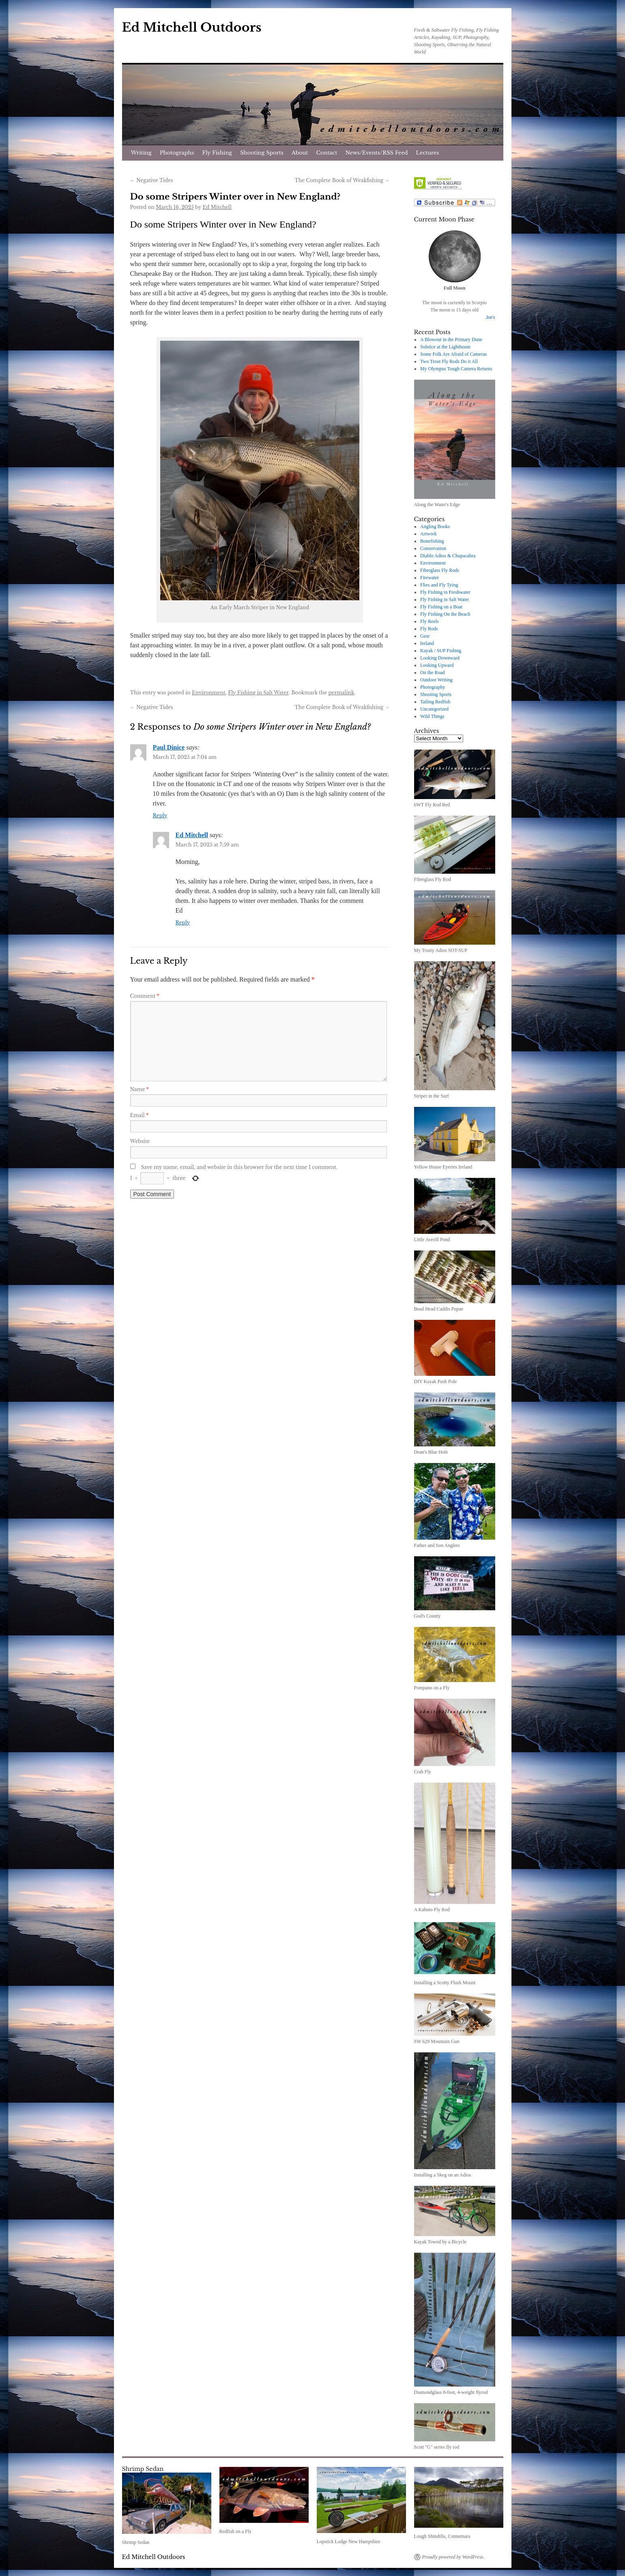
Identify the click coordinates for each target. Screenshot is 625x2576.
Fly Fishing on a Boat (441, 607)
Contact (326, 152)
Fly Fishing (217, 152)
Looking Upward (436, 665)
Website (140, 1141)
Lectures (427, 152)
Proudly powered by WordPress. (453, 2557)
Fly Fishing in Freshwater (445, 592)
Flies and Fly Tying (439, 585)
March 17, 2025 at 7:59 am (207, 845)
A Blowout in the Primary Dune (451, 339)
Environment (208, 693)
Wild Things (432, 716)
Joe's (490, 317)
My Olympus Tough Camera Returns (456, 369)
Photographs (177, 152)
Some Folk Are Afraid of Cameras (453, 354)
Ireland (427, 643)
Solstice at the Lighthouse (445, 347)
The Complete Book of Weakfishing (341, 180)
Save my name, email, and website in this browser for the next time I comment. (239, 1167)
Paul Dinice (169, 747)
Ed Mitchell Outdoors (192, 27)
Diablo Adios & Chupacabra (447, 556)
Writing (141, 152)
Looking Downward (440, 658)
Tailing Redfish (435, 702)
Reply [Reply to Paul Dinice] (160, 815)
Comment (144, 996)
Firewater (429, 577)
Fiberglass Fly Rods (439, 570)
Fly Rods (429, 629)
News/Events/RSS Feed (376, 152)
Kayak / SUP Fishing (440, 650)
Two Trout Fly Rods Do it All (449, 361)
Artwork (428, 534)
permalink (341, 693)
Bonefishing (432, 541)
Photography (432, 687)
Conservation (433, 548)
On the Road (432, 672)
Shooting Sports (262, 152)
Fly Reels (429, 621)
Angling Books (435, 526)
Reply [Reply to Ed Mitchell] (183, 923)
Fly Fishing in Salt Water (258, 693)
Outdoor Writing (436, 680)
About (300, 152)
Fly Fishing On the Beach (445, 614)
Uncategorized (434, 709)
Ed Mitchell (217, 207)
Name (139, 1089)
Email (139, 1115)
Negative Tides (151, 180)
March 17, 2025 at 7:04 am (185, 757)
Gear (425, 636)
